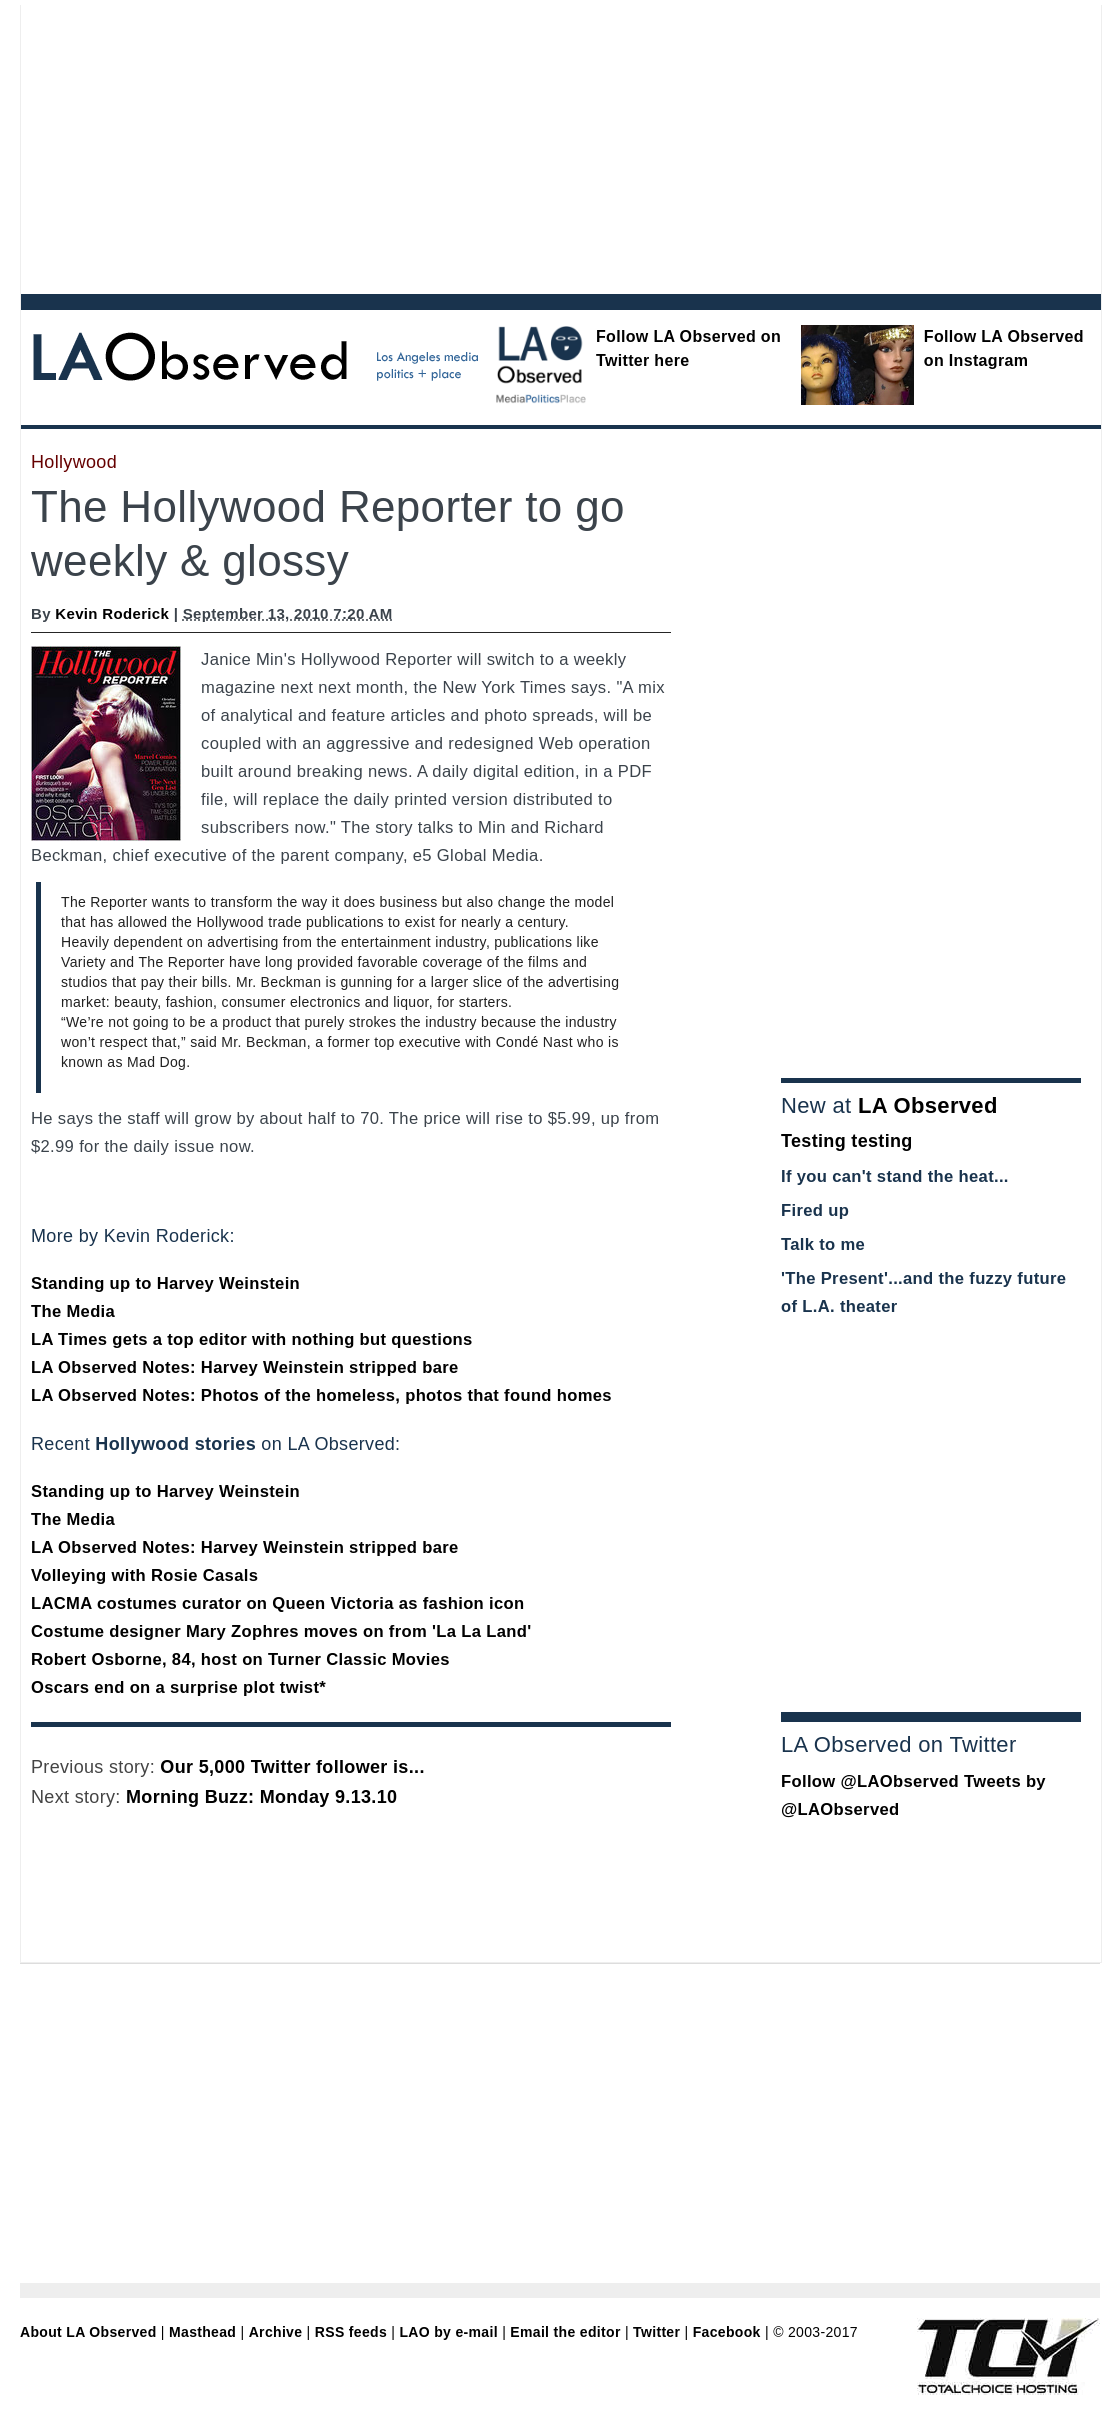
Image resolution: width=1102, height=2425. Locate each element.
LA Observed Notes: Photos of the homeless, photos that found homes (321, 1395)
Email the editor (565, 2332)
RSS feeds (351, 2332)
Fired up (815, 1210)
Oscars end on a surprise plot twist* (178, 1687)
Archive (276, 2332)
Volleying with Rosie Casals (144, 1575)
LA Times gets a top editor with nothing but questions (252, 1339)
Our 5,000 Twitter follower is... (292, 1767)
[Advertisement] (400, 145)
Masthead (202, 2332)
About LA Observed (88, 2332)
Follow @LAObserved (870, 1781)
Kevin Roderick (112, 613)
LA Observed (928, 1105)
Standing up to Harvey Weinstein (165, 1283)
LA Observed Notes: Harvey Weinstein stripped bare (245, 1367)
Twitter (656, 2332)
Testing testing (847, 1141)
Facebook (727, 2332)
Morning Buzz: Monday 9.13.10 (261, 1797)
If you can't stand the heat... (895, 1176)
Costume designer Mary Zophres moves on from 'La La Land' (281, 1631)
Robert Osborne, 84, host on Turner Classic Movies (240, 1659)
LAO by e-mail (448, 2332)
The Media (73, 1311)
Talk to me (823, 1244)
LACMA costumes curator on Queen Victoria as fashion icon (277, 1603)
